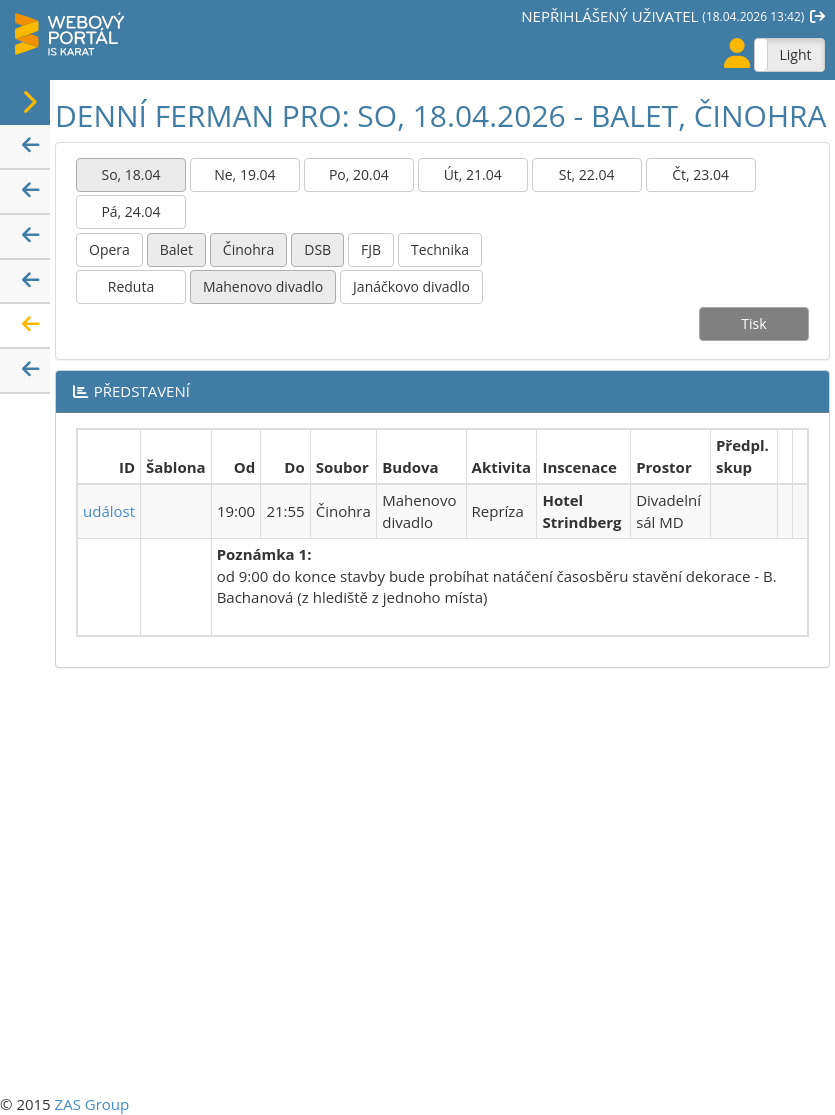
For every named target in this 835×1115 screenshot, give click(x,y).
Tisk (753, 323)
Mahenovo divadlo (263, 286)
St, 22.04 (587, 174)
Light (795, 54)
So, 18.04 (130, 174)
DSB (317, 249)
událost (109, 511)
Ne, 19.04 (244, 174)
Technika (440, 249)
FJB (371, 249)
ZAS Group (92, 1104)
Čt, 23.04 (700, 174)
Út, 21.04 (473, 174)
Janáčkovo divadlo (411, 286)
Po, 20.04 (359, 174)
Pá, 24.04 (130, 211)
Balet (176, 249)
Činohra (248, 249)
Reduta (131, 286)
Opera (109, 249)
